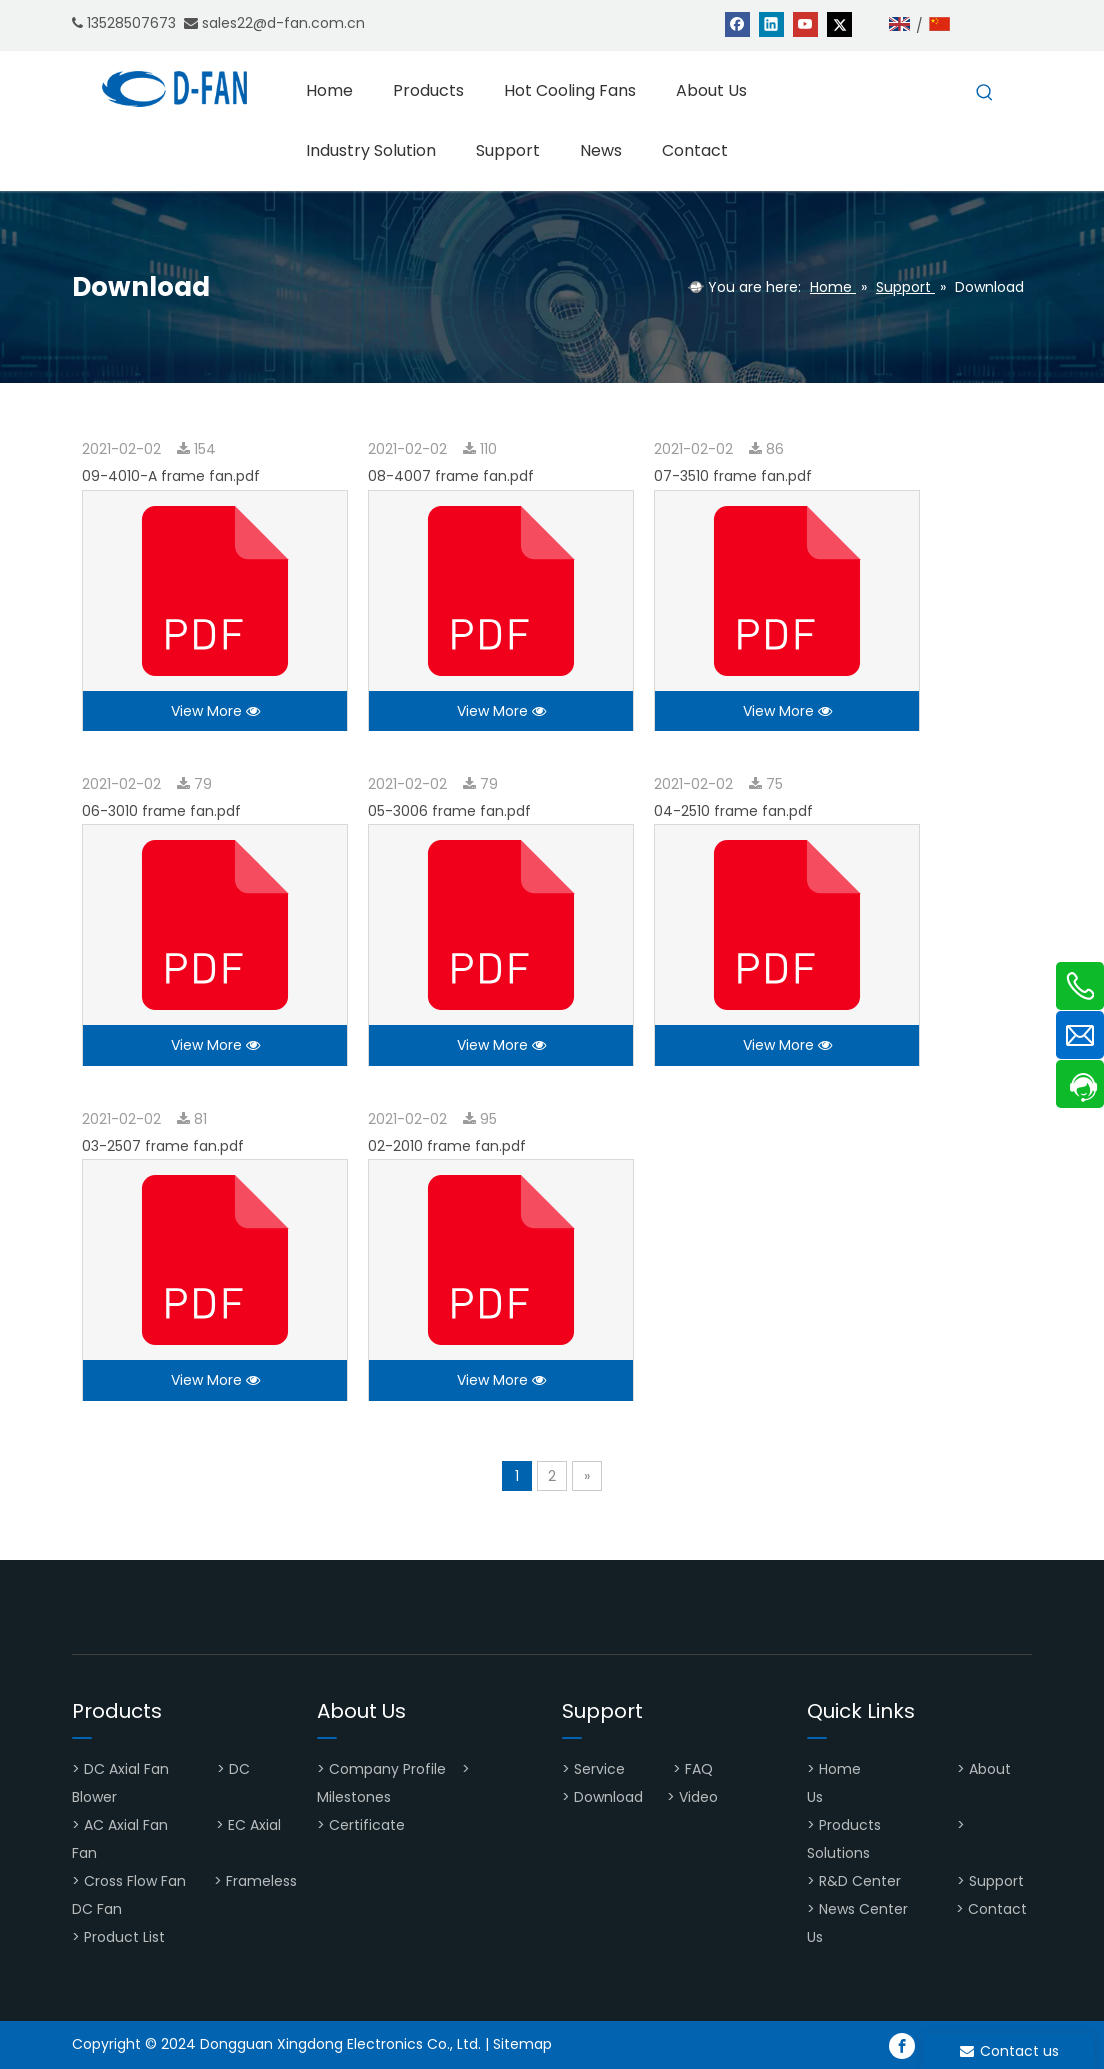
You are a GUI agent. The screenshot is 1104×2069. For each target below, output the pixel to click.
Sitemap (522, 2044)
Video (698, 1797)
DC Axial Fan (126, 1769)
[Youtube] (805, 23)
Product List (124, 1937)
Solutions (838, 1853)
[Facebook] (737, 23)
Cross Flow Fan (135, 1881)
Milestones (354, 1797)
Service (599, 1769)
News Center (863, 1909)
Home (842, 1769)
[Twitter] (839, 23)
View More (215, 711)
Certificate (367, 1825)
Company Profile (387, 1769)
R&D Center (860, 1881)
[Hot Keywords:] (985, 93)
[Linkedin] (771, 23)
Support (998, 1881)
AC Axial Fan (126, 1825)
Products (850, 1825)
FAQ (701, 1769)
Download (608, 1797)
